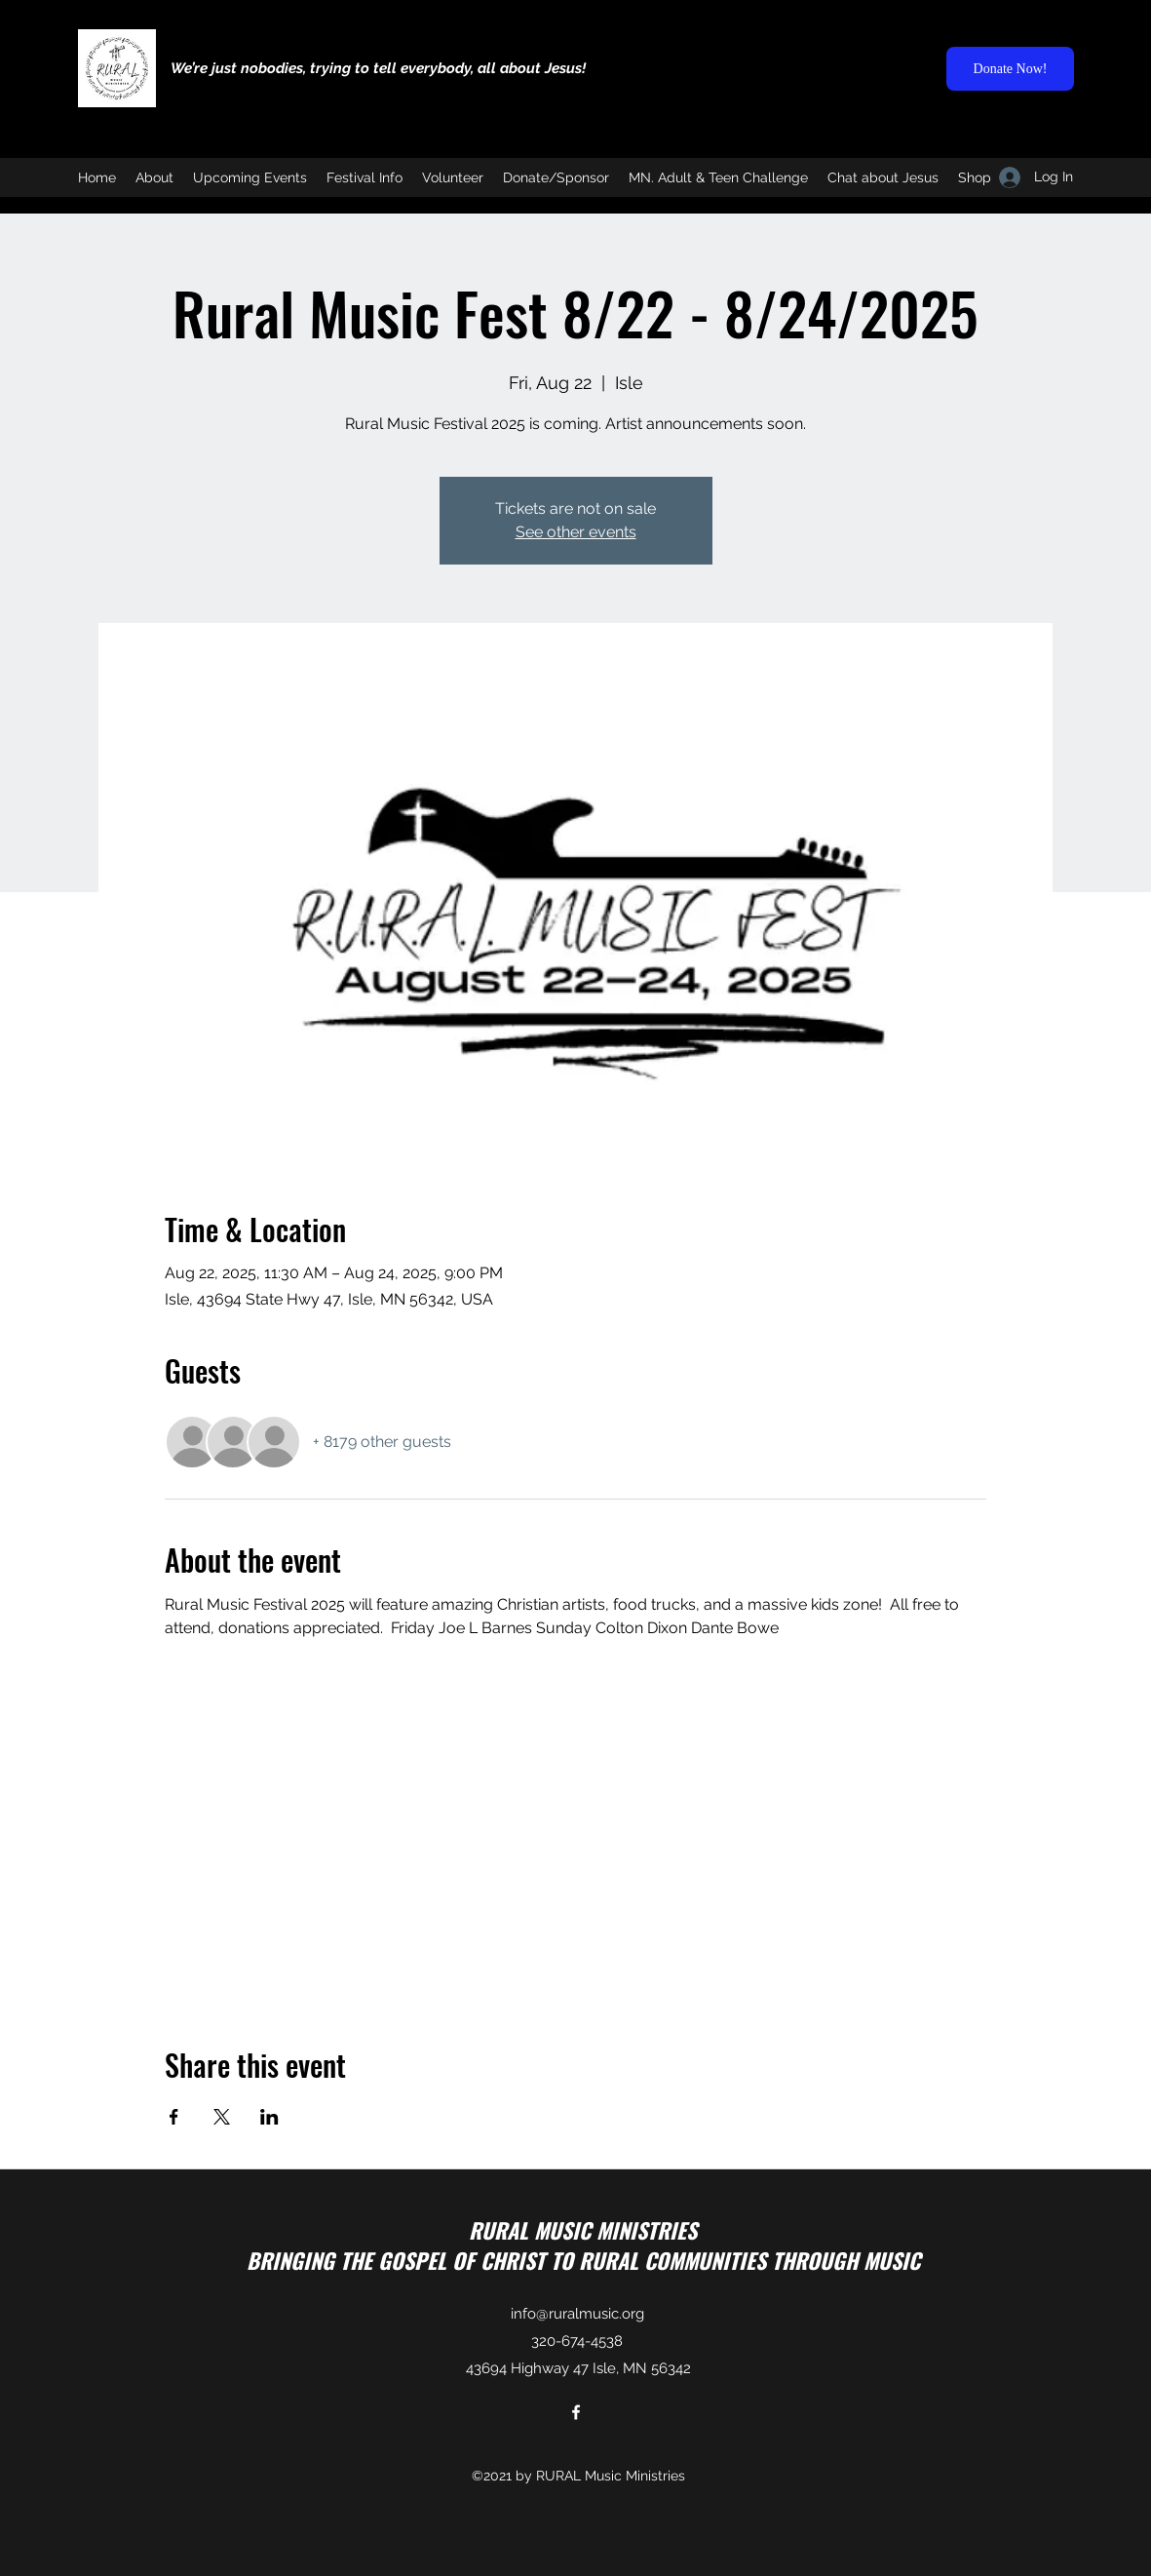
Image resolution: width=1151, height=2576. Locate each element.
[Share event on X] (221, 2117)
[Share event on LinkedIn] (269, 2117)
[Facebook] (576, 2412)
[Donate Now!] (1010, 69)
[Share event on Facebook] (174, 2117)
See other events (576, 532)
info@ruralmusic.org (577, 2313)
